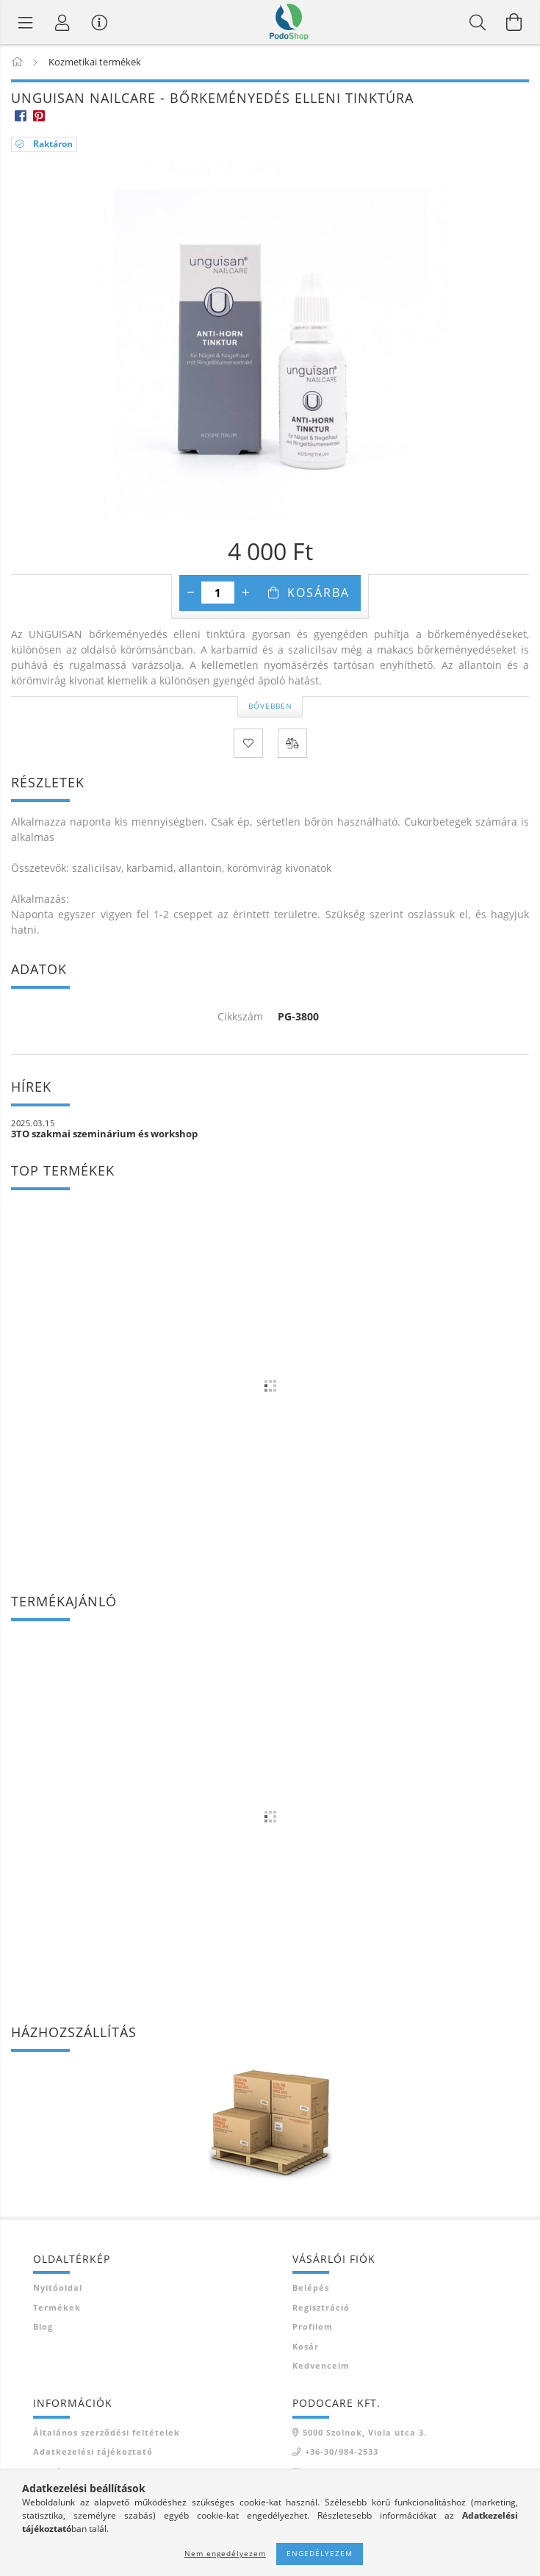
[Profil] (62, 22)
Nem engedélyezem (225, 2553)
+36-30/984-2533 (341, 2451)
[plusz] (245, 593)
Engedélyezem (320, 2553)
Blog (43, 2326)
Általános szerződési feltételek (106, 2432)
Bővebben (270, 706)
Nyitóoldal (57, 2287)
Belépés (310, 2287)
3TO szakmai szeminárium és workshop (104, 1133)
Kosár (305, 2346)
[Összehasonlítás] (292, 743)
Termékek (57, 2307)
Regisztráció (321, 2307)
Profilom (312, 2326)
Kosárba (318, 592)
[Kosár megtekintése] (514, 22)
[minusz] (190, 593)
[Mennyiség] (217, 593)
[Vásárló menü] (99, 22)
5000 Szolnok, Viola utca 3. (365, 2432)
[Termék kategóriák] (25, 22)
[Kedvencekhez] (248, 743)
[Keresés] (477, 22)
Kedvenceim (321, 2365)
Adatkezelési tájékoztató (93, 2451)
